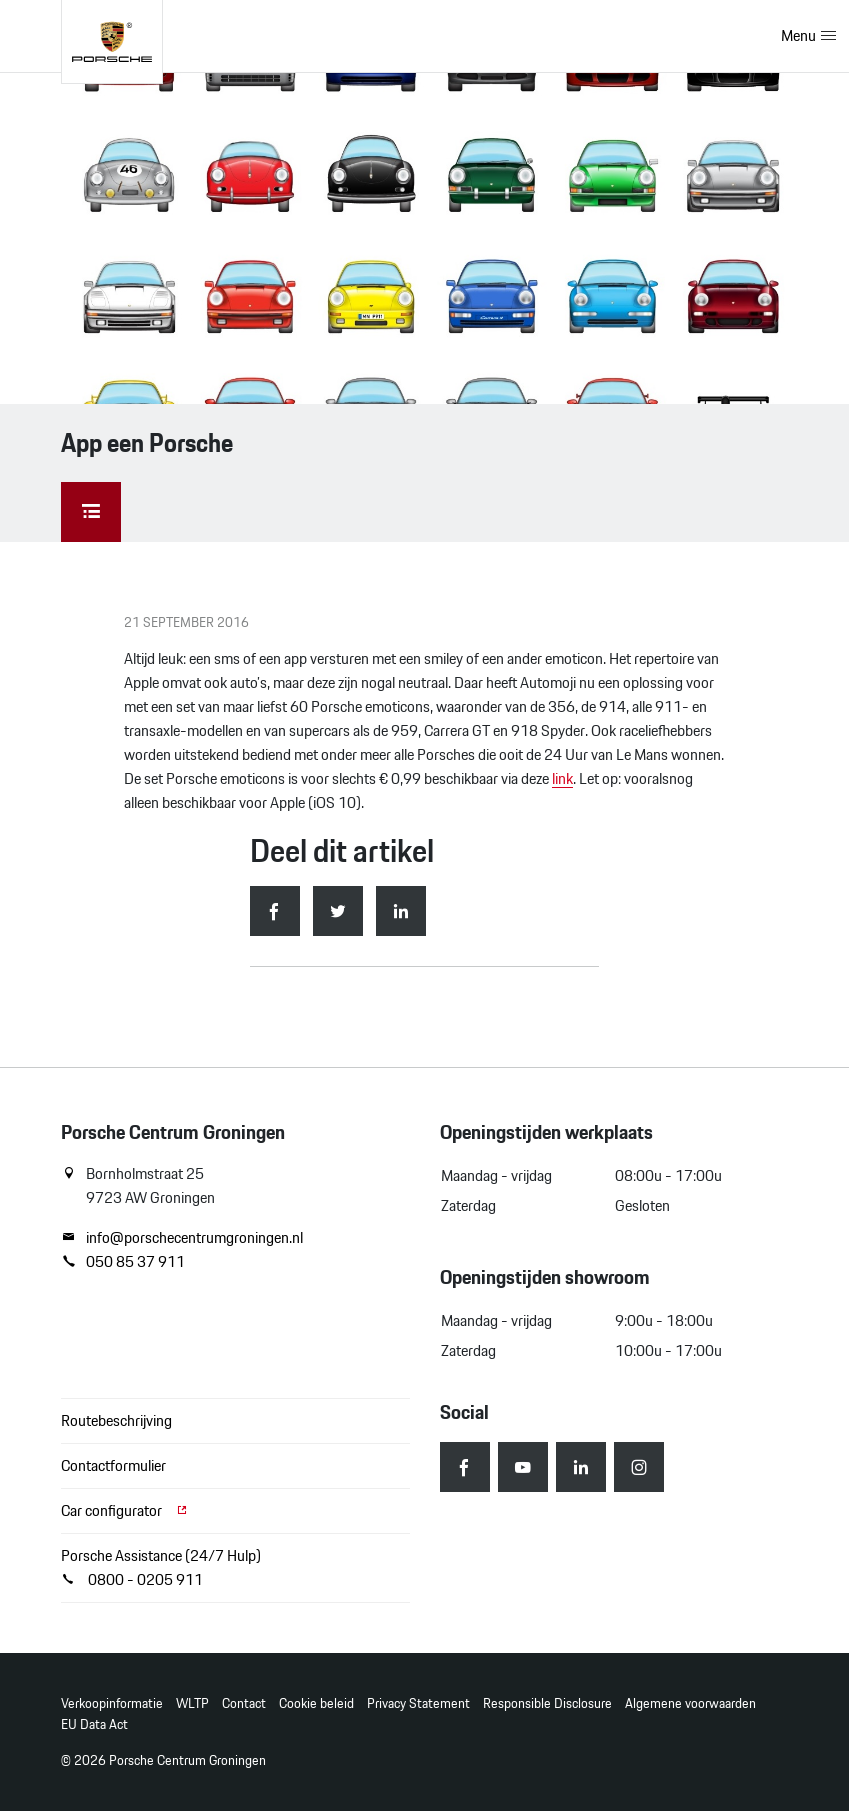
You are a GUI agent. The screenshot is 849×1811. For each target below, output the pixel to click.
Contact (244, 1703)
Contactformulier (113, 1465)
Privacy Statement (418, 1703)
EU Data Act (94, 1724)
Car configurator (125, 1510)
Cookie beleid (316, 1703)
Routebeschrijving (116, 1420)
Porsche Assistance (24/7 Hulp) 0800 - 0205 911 (161, 1567)
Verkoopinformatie (112, 1703)
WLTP (192, 1703)
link (562, 778)
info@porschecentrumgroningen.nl (182, 1238)
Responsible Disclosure (547, 1703)
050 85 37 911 (123, 1262)
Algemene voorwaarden (690, 1703)
